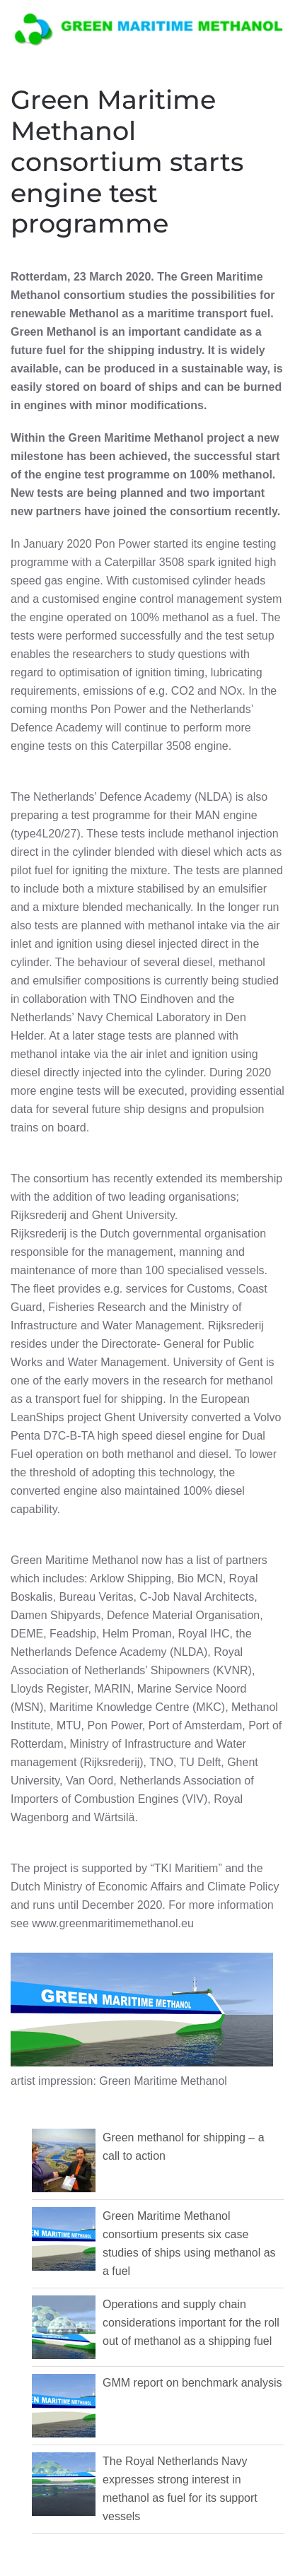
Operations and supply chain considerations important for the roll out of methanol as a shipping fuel (191, 2322)
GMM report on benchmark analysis (192, 2383)
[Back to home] (148, 28)
